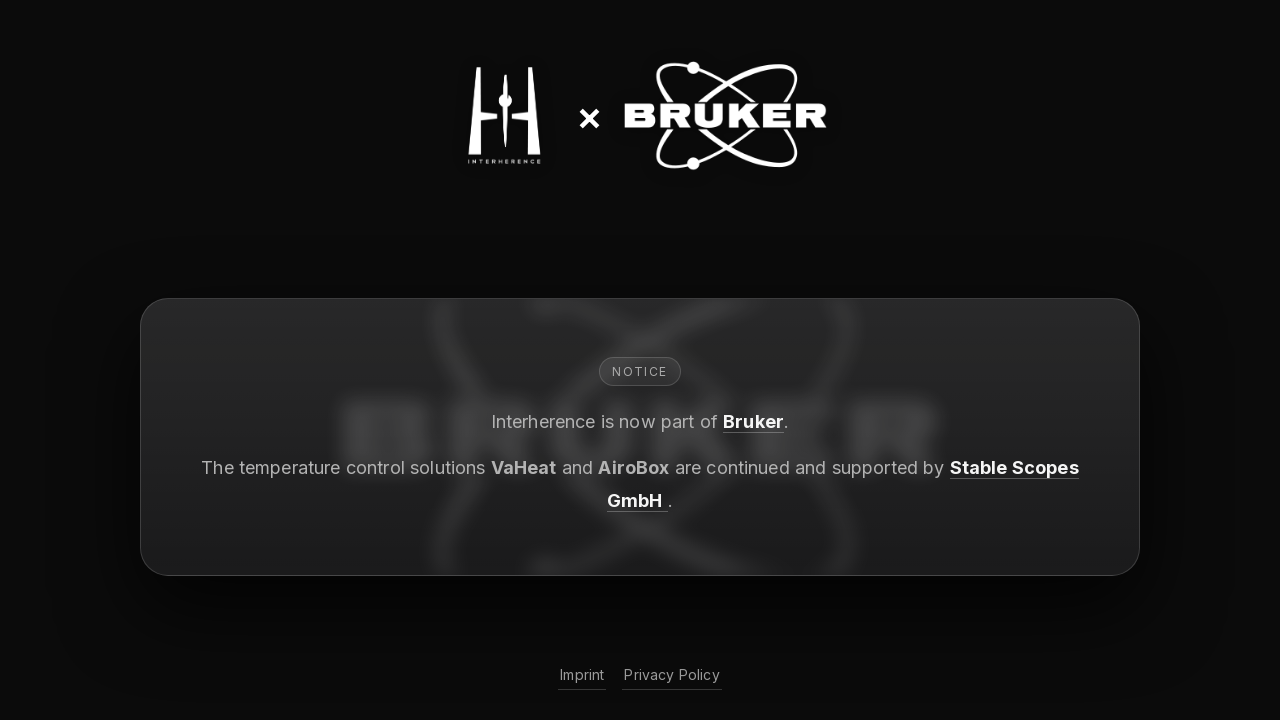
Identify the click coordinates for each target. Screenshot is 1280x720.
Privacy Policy (671, 674)
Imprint (582, 674)
